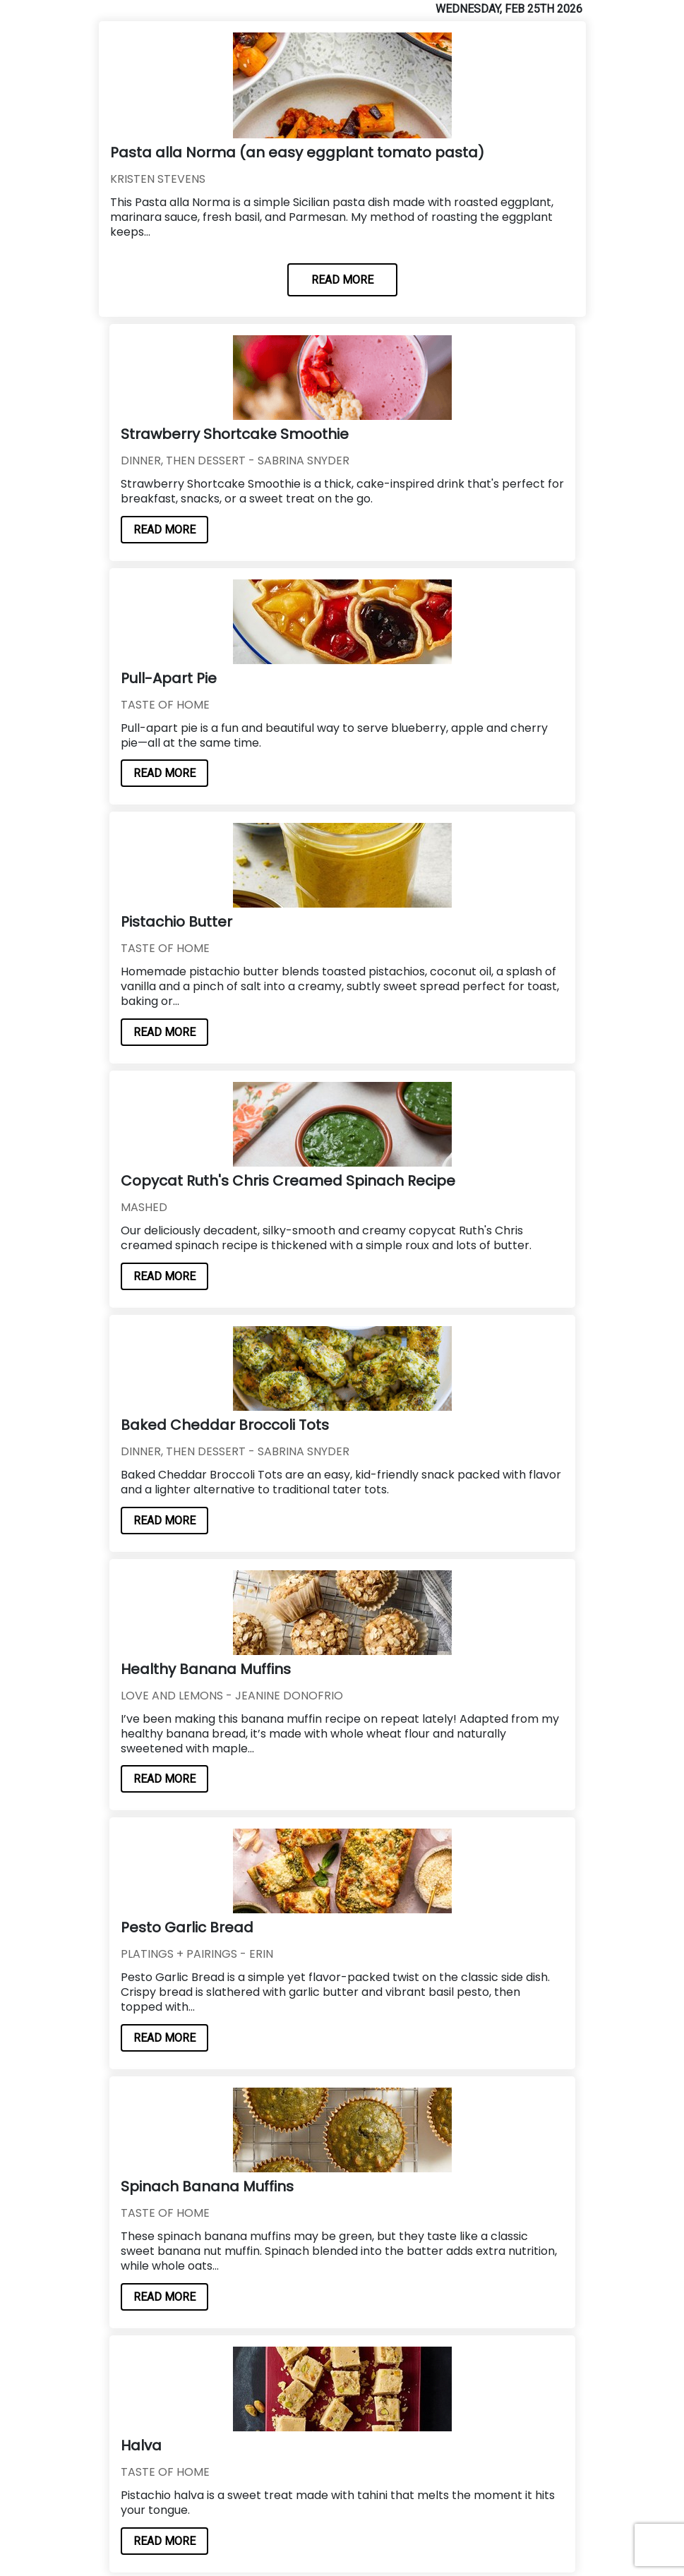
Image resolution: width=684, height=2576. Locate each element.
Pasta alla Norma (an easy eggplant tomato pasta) (297, 152)
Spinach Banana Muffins (207, 2186)
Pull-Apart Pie (169, 678)
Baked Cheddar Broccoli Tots (225, 1425)
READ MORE (342, 280)
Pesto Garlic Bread (187, 1927)
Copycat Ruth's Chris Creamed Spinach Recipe (288, 1181)
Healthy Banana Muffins (206, 1669)
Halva (141, 2445)
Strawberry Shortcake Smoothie (235, 434)
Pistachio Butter (176, 922)
